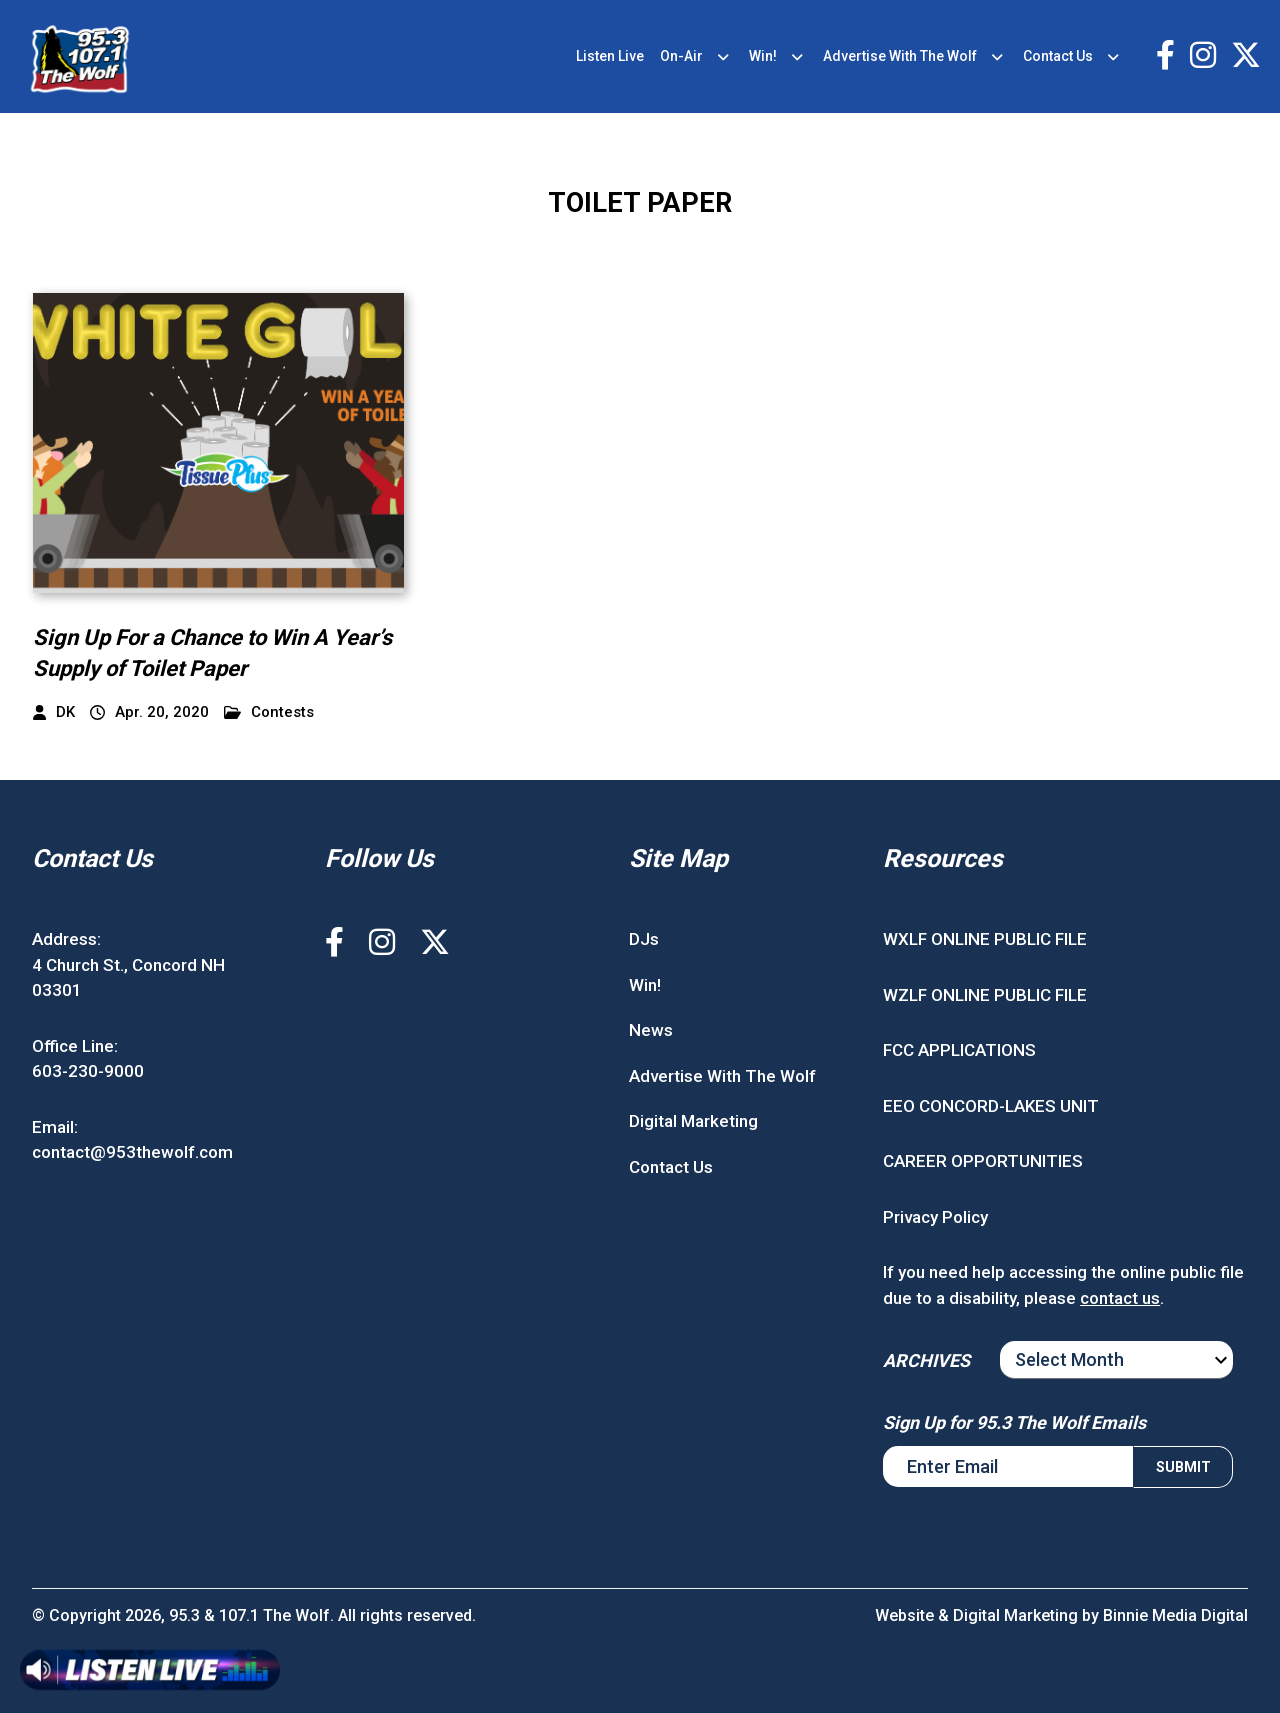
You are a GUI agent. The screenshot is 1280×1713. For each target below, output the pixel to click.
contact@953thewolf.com (132, 1152)
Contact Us (1058, 56)
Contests (269, 712)
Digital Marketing (693, 1121)
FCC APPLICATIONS (959, 1050)
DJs (644, 939)
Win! (763, 56)
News (651, 1030)
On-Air (681, 56)
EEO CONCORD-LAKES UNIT (991, 1106)
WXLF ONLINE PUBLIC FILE (985, 939)
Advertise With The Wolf (900, 56)
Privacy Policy (935, 1217)
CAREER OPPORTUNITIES (983, 1161)
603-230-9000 (88, 1071)
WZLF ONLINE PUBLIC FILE (985, 995)
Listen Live (610, 56)
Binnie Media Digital (1175, 1615)
